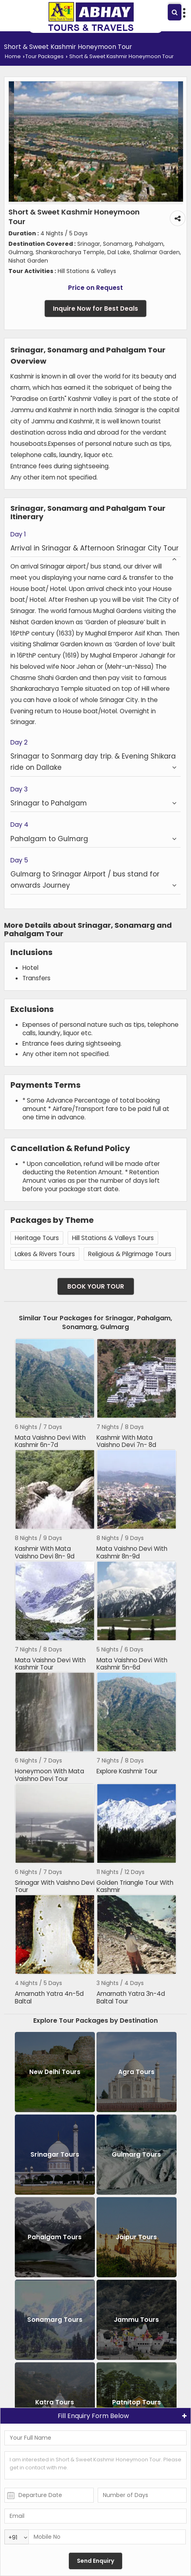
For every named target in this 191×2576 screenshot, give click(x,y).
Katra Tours (54, 2402)
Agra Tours (136, 2072)
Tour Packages (44, 56)
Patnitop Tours (136, 2402)
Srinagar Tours (54, 2154)
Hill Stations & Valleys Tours (113, 1238)
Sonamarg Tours (54, 2319)
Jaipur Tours (136, 2237)
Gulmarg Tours (136, 2154)
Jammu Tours (136, 2319)
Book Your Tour (95, 1286)
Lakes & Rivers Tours (45, 1254)
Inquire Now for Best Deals (95, 308)
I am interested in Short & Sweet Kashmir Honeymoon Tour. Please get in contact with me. (95, 2465)
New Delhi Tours (54, 2072)
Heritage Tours (37, 1238)
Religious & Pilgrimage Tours (129, 1254)
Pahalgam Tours (55, 2237)
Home (13, 56)
